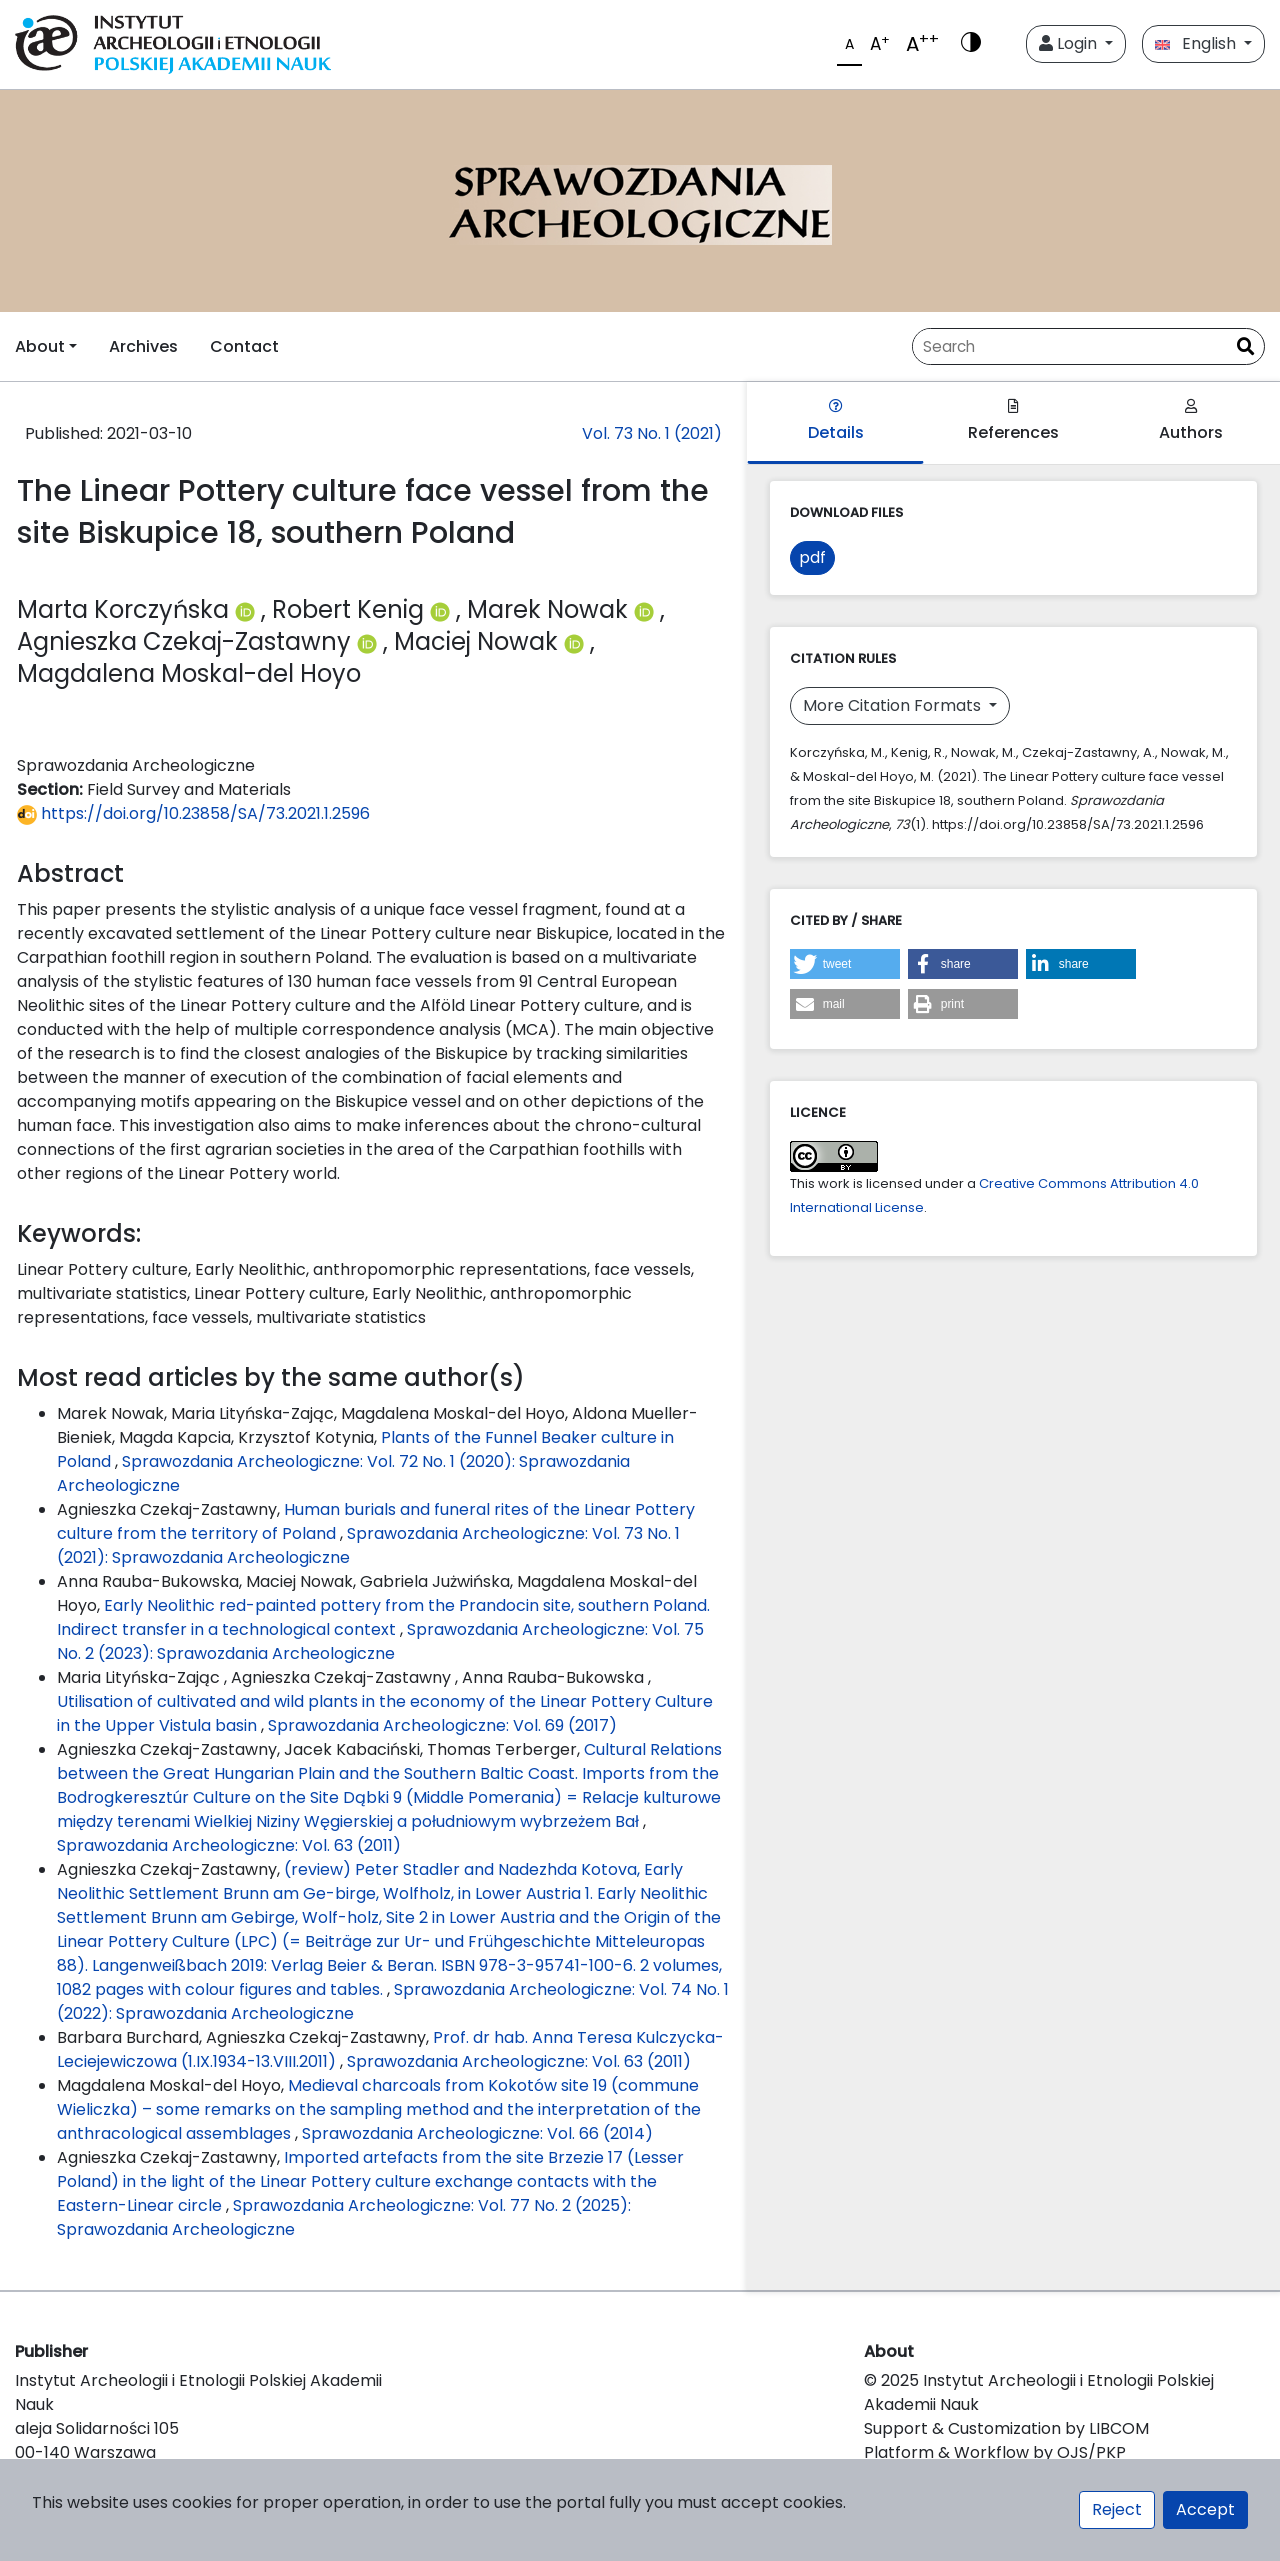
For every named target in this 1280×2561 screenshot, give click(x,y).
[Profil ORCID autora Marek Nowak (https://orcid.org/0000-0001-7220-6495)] (647, 609)
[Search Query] (1070, 346)
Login (1070, 43)
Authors (1191, 421)
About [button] (40, 346)
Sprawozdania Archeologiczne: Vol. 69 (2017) (442, 1725)
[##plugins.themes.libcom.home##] (640, 201)
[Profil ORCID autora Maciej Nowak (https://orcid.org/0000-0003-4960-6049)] (577, 641)
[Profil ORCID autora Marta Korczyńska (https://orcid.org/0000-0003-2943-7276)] (248, 609)
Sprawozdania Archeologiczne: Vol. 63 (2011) (229, 1845)
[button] (845, 964)
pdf (812, 557)
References (1013, 421)
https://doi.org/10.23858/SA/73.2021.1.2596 (193, 813)
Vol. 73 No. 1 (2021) (652, 433)
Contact (244, 346)
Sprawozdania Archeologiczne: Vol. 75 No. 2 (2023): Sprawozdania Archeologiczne (380, 1641)
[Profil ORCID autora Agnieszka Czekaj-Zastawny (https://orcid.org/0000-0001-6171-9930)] (370, 641)
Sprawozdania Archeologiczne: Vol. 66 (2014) (477, 2133)
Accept (1205, 2509)
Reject (1117, 2509)
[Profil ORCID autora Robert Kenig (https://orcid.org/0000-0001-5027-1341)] (443, 609)
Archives (143, 346)
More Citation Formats (894, 705)
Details (836, 421)
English (1197, 43)
